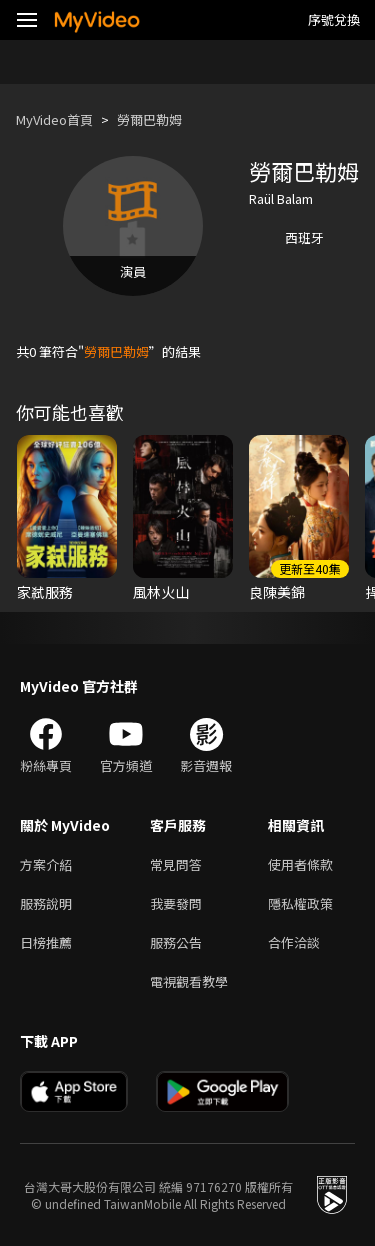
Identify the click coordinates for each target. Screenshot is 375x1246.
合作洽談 (294, 942)
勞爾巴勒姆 (149, 119)
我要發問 (176, 903)
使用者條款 (300, 864)
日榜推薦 (46, 942)
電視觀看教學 (189, 981)
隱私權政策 (300, 903)
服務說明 (46, 903)
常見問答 (176, 864)
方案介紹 (46, 864)
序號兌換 (334, 19)
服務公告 (176, 942)
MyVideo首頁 (54, 119)
